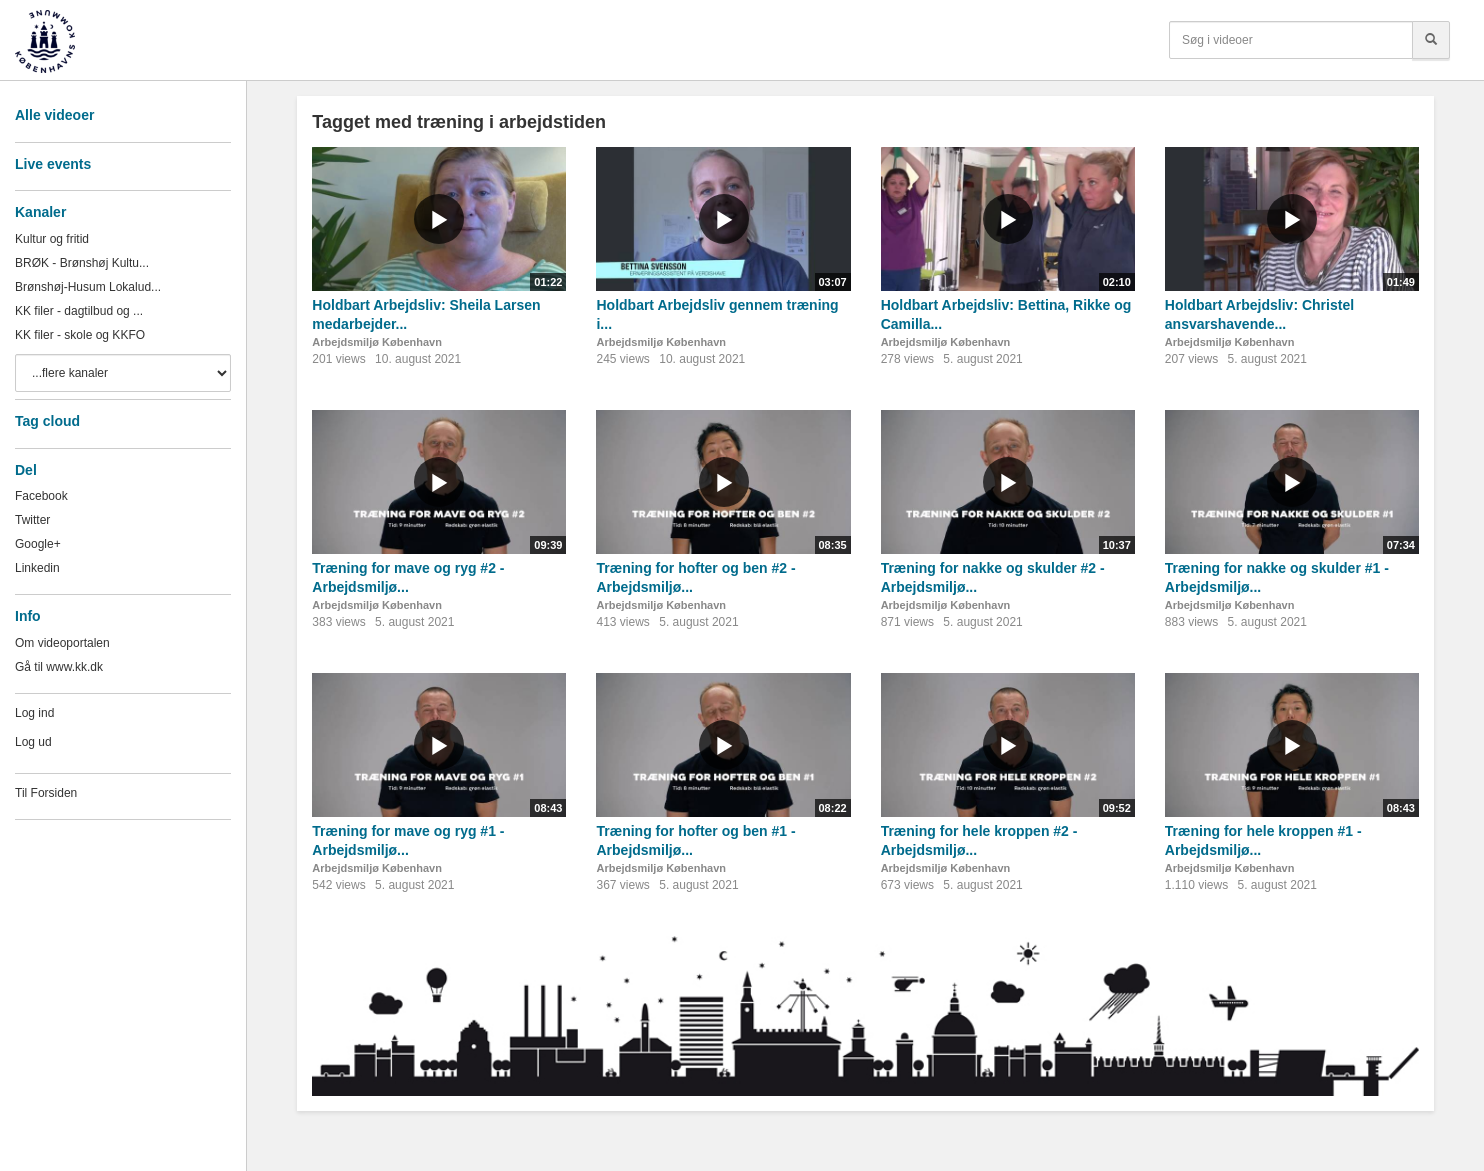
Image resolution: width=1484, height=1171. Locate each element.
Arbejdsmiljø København (377, 342)
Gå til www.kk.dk (59, 667)
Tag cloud (47, 421)
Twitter (32, 520)
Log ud (33, 742)
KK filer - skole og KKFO (80, 335)
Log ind (34, 713)
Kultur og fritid (52, 239)
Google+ (38, 544)
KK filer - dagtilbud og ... (79, 311)
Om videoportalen (62, 643)
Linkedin (37, 568)
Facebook (41, 496)
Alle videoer (54, 115)
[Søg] (1431, 40)
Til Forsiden (46, 793)
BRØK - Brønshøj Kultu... (82, 263)
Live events (53, 164)
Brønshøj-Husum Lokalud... (88, 287)
